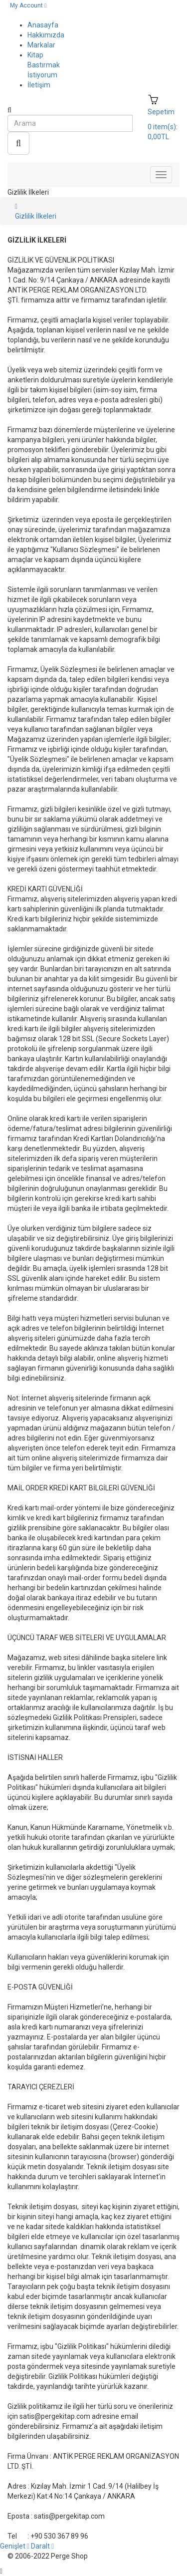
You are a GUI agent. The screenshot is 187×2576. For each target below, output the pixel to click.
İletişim (38, 85)
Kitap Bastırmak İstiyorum (43, 65)
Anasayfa (42, 25)
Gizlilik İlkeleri (35, 216)
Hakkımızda (45, 35)
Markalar (41, 45)
